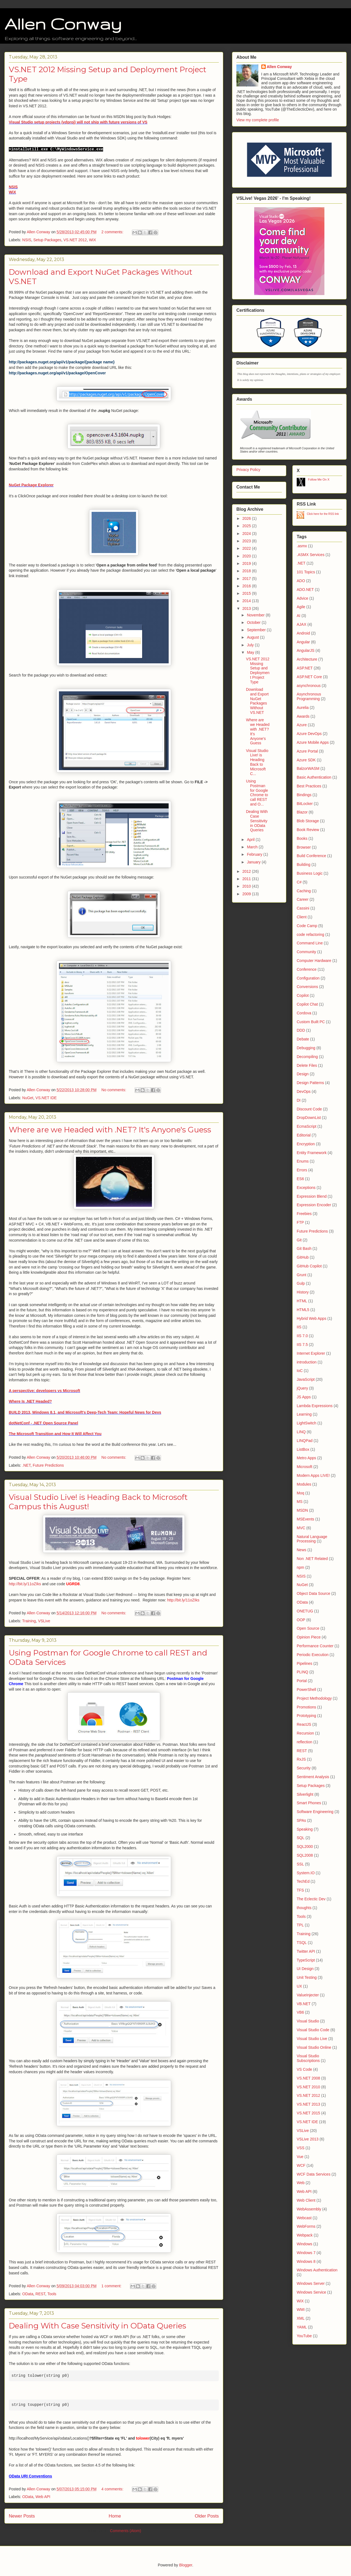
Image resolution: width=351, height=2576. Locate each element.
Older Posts (207, 2516)
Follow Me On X (318, 479)
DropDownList (309, 1117)
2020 (247, 556)
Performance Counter (315, 1646)
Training (29, 1621)
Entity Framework (312, 1152)
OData (27, 2294)
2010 (247, 886)
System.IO (306, 1873)
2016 (247, 586)
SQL (300, 1838)
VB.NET (304, 2004)
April (251, 839)
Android (303, 633)
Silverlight (305, 1794)
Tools (51, 2294)
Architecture (307, 659)
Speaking (305, 1829)
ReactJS (304, 1724)
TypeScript (306, 1960)
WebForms (306, 2226)
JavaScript (306, 1379)
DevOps (304, 1091)
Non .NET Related (312, 1558)
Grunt (301, 1275)
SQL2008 (305, 1855)
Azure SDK (306, 760)
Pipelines (304, 1663)
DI (299, 1100)
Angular (303, 642)
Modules (304, 1484)
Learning (304, 1414)
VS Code (304, 2069)
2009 (247, 894)
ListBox (303, 1449)
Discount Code (309, 1109)
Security (304, 1768)
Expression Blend (312, 1196)
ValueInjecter (308, 1995)
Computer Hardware (314, 960)
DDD (301, 1030)
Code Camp (307, 926)
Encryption (306, 1144)
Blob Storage (308, 821)
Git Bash (304, 1248)
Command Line (310, 943)
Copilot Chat (307, 1004)
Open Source (308, 1628)
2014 (247, 601)
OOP (301, 1620)
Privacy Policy (248, 469)
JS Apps (304, 1397)
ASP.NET (305, 668)
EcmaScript (306, 1126)
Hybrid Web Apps (311, 1318)
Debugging (306, 1048)
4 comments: (112, 2489)
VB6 (300, 2012)
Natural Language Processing (312, 1539)
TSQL (302, 1942)
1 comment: (112, 2286)
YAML (302, 2327)
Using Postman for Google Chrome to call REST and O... (257, 792)
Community (306, 952)
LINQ (301, 1432)
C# (299, 882)
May (251, 652)
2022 (247, 548)
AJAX (301, 624)
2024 (247, 533)
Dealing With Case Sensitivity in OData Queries (97, 2325)
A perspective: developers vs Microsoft (44, 1390)
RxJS (301, 1759)
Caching (304, 891)
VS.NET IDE (46, 1098)
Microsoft (304, 1466)
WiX (12, 192)
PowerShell (306, 1689)
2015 (247, 593)
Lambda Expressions (315, 1406)
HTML (302, 1301)
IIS (299, 1327)
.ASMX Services (310, 554)
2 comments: (112, 232)
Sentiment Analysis (313, 1777)
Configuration (308, 978)
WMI (301, 2309)
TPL (300, 1925)
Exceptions (306, 1187)
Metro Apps (306, 1458)
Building (303, 864)
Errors (302, 1170)
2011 (247, 879)
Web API (42, 2496)
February (255, 854)
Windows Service (311, 2292)
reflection (304, 1742)
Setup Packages (47, 240)
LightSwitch (306, 1423)
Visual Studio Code (313, 2030)
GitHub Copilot (309, 1266)
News (301, 1550)
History (303, 1292)
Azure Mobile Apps (313, 742)
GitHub (303, 1257)
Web (301, 2183)
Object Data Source (313, 1593)
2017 (247, 578)
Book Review (308, 829)
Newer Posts (22, 2516)
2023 (247, 541)
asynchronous (309, 685)
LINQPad (305, 1440)
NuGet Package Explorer (31, 485)
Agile (301, 607)
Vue (300, 2156)
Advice (302, 598)
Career (302, 899)
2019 (247, 563)
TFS (300, 1890)
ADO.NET (305, 589)
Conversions (307, 986)
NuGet (27, 1098)
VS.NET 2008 (308, 2078)
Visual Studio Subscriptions (308, 2058)
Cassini (303, 908)
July (251, 645)
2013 (247, 608)
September (257, 630)
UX (299, 1986)
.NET (26, 1465)
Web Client (306, 2200)
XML (301, 2318)
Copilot (303, 995)
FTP (300, 1222)
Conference (306, 969)
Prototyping (306, 1715)
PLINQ (302, 1672)
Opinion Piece (309, 1637)
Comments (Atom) (125, 2531)
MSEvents (305, 1519)
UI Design (305, 1968)
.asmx (302, 546)
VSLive (44, 1621)
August (253, 637)
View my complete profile (257, 120)
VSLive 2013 (307, 2139)
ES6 (300, 1179)
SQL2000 (305, 1846)
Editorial (304, 1135)
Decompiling (307, 1056)
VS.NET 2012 (75, 240)
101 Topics (306, 572)
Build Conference (311, 856)
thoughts (304, 1908)
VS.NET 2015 (308, 2113)
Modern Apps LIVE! (313, 1475)
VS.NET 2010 (308, 2087)
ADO (301, 581)
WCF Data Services (313, 2174)
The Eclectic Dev (311, 1899)
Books (302, 838)
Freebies (304, 1213)
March (253, 847)
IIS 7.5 (302, 1344)
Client (302, 917)
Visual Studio (308, 2021)
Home (115, 2516)
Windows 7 (306, 2253)
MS (299, 1501)
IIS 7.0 (302, 1336)
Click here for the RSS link (323, 513)
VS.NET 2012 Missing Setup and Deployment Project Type (258, 670)
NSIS (13, 187)
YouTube (304, 2336)
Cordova (304, 1013)
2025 (247, 526)
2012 (247, 871)
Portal (302, 1681)
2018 (247, 571)
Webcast (304, 2218)
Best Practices (309, 786)
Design (303, 1074)
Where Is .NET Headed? (30, 1401)
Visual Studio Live (312, 2038)
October (254, 622)
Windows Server (311, 2283)
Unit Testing (307, 1977)
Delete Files (307, 1065)
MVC (301, 1528)
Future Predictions (48, 1465)
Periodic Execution (313, 1654)
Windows (304, 2244)
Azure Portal (307, 751)
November (256, 615)
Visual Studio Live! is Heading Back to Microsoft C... (257, 762)
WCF (301, 2165)
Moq (300, 1493)
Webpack (305, 2235)
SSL (300, 1864)
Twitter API (306, 1951)
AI (298, 615)
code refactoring (310, 934)
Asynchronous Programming (309, 696)
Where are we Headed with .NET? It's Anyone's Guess (110, 1129)
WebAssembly (309, 2209)
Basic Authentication (314, 777)
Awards (303, 716)
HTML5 (303, 1309)
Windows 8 (306, 2261)
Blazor (302, 812)
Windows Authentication (317, 2270)
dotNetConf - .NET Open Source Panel (43, 1423)
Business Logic (309, 873)
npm (300, 1567)
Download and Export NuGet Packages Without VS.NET (257, 701)
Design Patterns (310, 1083)
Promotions (306, 1707)
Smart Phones (309, 1803)
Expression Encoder (314, 1205)
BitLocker (305, 803)
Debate (303, 1039)
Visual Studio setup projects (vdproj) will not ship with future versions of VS (78, 122)
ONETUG (305, 1611)
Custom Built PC (311, 1022)
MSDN (302, 1510)
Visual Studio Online (314, 2047)
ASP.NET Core (309, 677)
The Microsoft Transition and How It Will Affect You (55, 1434)
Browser (304, 847)
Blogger (185, 2565)
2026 (247, 518)
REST (40, 2294)
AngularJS (306, 650)
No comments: (114, 1090)
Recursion (305, 1733)
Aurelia (303, 707)
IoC (300, 1370)
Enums (303, 1161)
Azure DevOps (309, 733)
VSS (300, 2148)
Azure (302, 725)
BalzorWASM (308, 768)
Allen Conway (62, 23)
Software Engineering (315, 1811)
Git (299, 1240)
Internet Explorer (311, 1353)
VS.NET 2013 (308, 2104)
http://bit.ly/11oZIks (25, 1584)
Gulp (301, 1283)
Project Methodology (314, 1698)
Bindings (304, 795)
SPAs (301, 1820)
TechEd (303, 1881)
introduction (306, 1362)
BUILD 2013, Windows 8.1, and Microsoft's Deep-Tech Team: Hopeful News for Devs (85, 1412)
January (254, 862)
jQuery (302, 1388)
